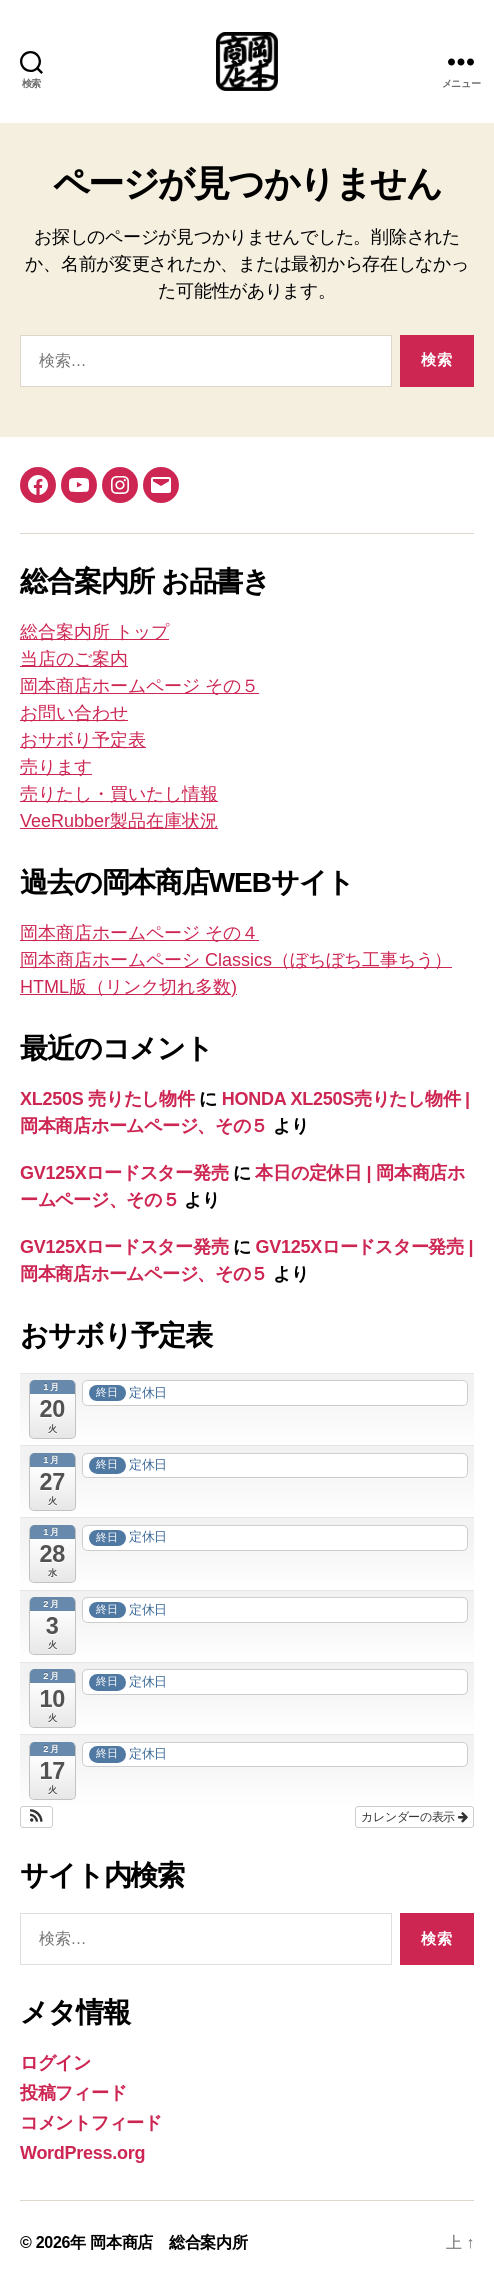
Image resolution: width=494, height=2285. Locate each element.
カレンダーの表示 (414, 1817)
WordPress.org (82, 2153)
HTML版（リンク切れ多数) (128, 987)
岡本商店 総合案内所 (168, 2242)
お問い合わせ (74, 713)
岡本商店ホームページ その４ (139, 933)
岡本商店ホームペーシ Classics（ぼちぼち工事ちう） (236, 960)
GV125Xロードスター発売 (124, 1173)
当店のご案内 (74, 659)
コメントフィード (91, 2123)
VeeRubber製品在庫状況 (119, 821)
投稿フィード (73, 2093)
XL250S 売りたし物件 (107, 1099)
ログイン (55, 2063)
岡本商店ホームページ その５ (139, 686)
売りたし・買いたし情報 (119, 794)
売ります (56, 767)
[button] (36, 1817)
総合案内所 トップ (94, 632)
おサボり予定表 (83, 740)
